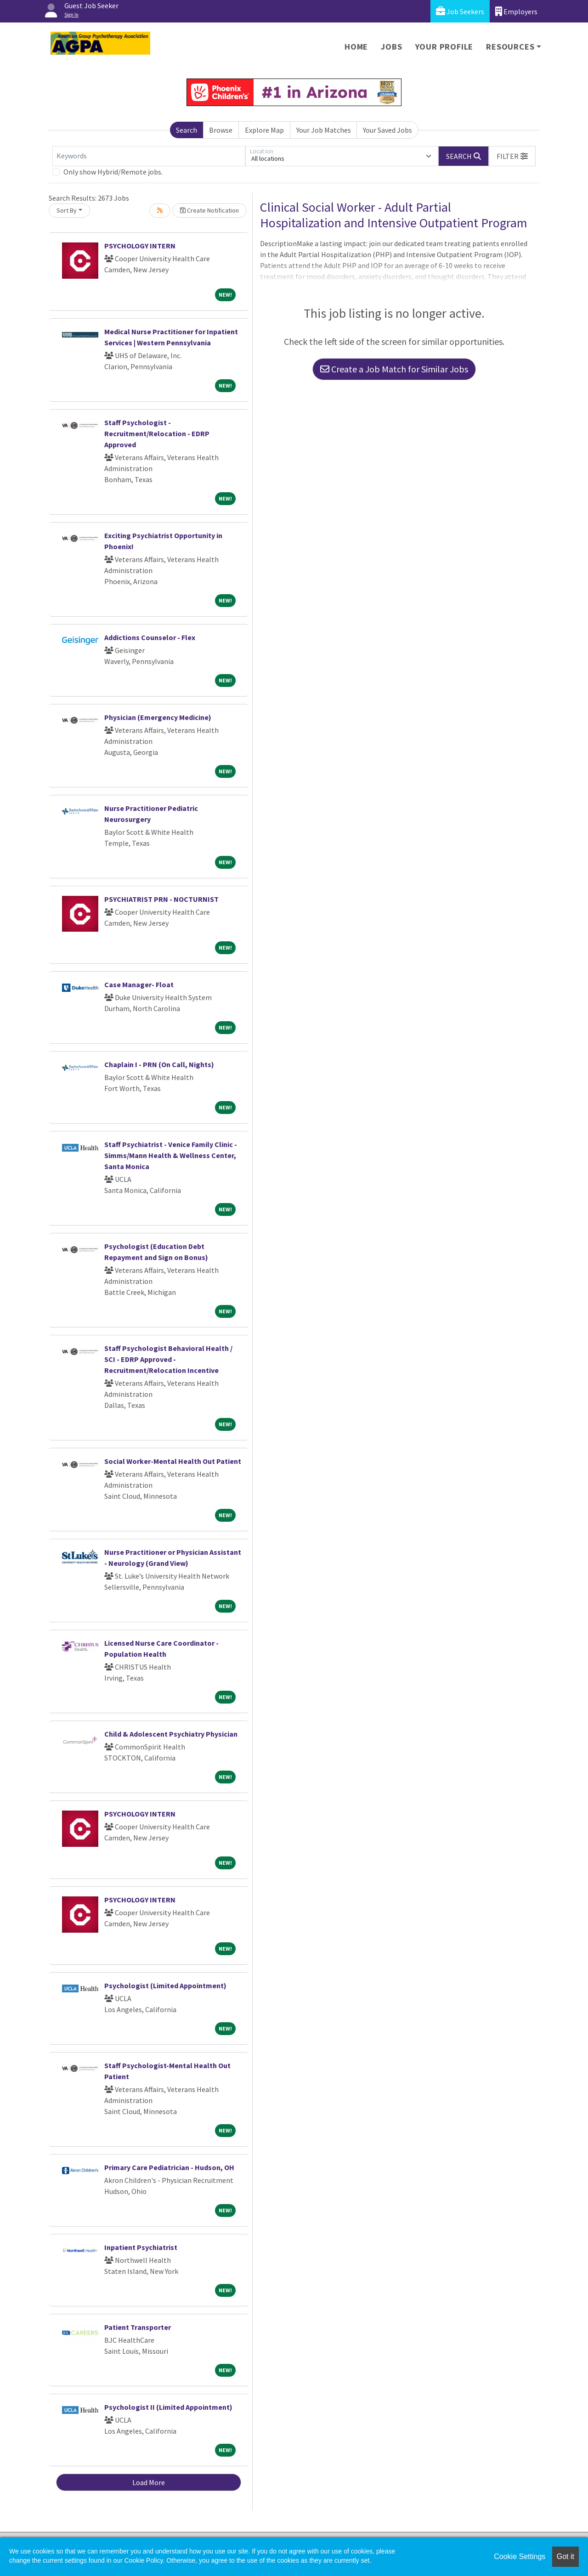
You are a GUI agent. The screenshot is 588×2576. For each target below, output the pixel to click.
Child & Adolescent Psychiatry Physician (170, 1733)
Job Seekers (460, 11)
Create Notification (209, 210)
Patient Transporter (137, 2327)
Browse (220, 130)
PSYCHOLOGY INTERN (139, 245)
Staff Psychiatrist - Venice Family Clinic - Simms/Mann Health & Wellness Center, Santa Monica (170, 1155)
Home (356, 46)
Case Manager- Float (139, 984)
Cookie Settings (519, 2556)
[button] (512, 156)
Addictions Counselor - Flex (149, 637)
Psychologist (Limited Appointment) (165, 1985)
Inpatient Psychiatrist (140, 2247)
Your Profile (444, 46)
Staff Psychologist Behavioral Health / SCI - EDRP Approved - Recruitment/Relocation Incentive (168, 1359)
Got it (565, 2556)
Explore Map (264, 130)
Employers (516, 11)
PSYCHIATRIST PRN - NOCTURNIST (161, 899)
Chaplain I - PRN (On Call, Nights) (159, 1064)
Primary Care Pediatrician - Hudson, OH (169, 2167)
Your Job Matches (323, 130)
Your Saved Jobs (387, 130)
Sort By (67, 210)
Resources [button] (510, 46)
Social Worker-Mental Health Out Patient (172, 1461)
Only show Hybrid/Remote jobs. (113, 171)
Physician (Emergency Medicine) (157, 717)
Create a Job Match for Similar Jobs (394, 369)
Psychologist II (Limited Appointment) (168, 2407)
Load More (148, 2482)
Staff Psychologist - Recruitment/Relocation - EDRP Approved (156, 433)
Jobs (391, 46)
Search (186, 130)
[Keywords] (148, 156)
